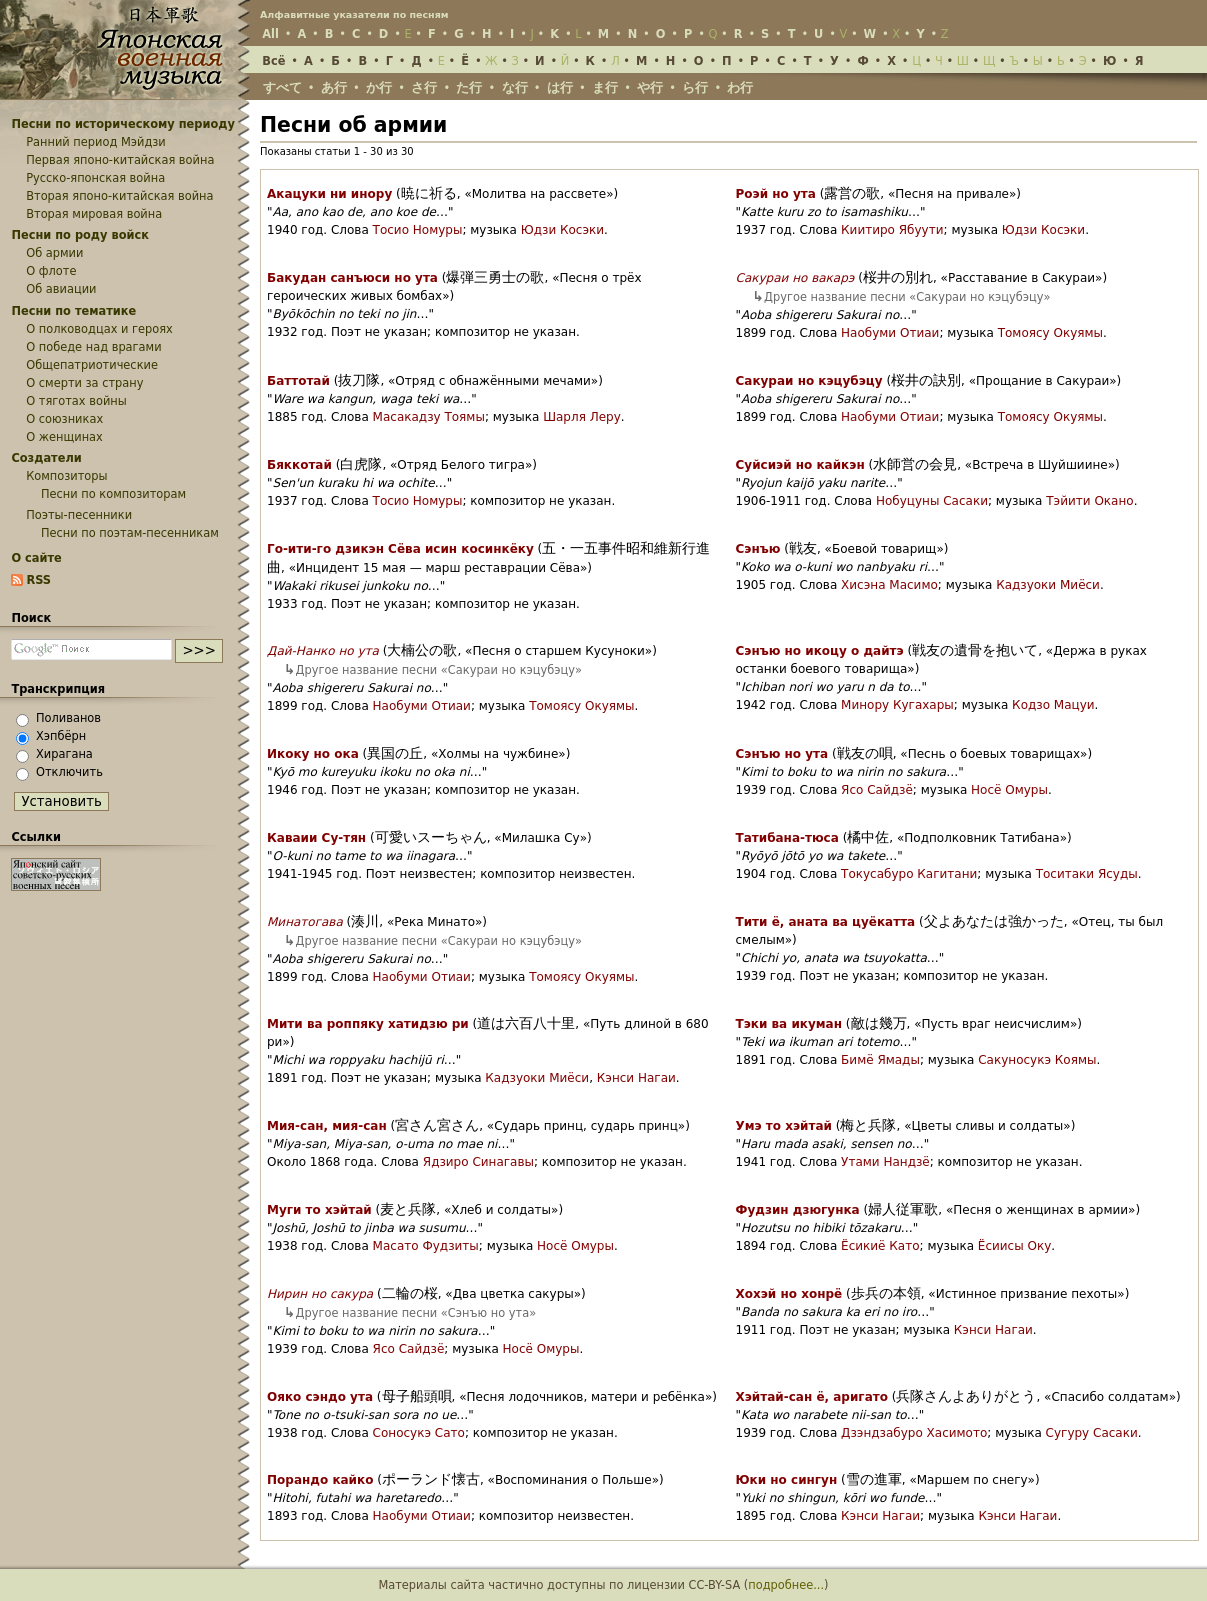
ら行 (695, 87)
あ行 (334, 87)
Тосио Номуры (418, 230)
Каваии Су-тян (316, 838)
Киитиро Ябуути (892, 230)
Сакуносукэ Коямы (1037, 1060)
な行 (515, 87)
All (270, 34)
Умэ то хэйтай (784, 1126)
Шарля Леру (582, 417)
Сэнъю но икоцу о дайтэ (820, 651)
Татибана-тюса (787, 838)
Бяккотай (299, 465)
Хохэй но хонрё (789, 1294)
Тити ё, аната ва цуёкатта (826, 922)
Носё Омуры (1009, 790)
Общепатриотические (92, 365)
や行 (650, 87)
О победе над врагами (93, 347)
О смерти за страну (84, 383)
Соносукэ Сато (419, 1433)
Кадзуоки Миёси (1048, 585)
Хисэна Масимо (889, 585)
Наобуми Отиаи (890, 333)
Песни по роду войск (80, 235)
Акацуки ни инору (329, 194)
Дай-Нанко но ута (323, 651)
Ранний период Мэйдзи (96, 142)
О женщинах (64, 437)
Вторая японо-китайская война (119, 196)
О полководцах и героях (99, 329)
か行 (379, 87)
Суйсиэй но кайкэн (800, 465)
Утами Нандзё (885, 1162)
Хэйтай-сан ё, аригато (812, 1397)
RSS (38, 580)
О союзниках (64, 419)
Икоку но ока (313, 754)
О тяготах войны (76, 401)
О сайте (36, 558)
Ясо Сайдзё (877, 790)
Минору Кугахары (897, 705)
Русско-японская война (95, 178)
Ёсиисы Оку (1014, 1246)
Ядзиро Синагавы (478, 1162)
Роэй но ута (776, 194)
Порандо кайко (320, 1480)
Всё (273, 61)
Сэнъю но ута (782, 754)
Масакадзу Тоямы (429, 417)
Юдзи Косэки (562, 230)
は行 (560, 87)
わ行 (740, 87)
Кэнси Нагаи (636, 1078)
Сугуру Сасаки (1092, 1433)
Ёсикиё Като (880, 1246)
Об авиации (61, 289)
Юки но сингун (787, 1480)
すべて (282, 87)
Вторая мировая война (94, 214)
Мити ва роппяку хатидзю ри (368, 1024)
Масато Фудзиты (426, 1246)
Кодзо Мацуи (1053, 705)
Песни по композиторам (113, 494)
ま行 (605, 87)
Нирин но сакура (320, 1294)
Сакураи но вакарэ (795, 278)
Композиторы (66, 476)
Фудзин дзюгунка (798, 1210)
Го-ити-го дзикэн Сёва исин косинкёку (400, 549)
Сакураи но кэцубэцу (809, 381)
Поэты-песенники (79, 515)
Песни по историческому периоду (123, 124)
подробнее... (786, 1585)
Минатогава (305, 922)
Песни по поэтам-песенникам (130, 533)
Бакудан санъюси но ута (352, 278)
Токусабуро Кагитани (909, 874)
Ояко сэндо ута (320, 1397)
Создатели (46, 458)
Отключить (69, 772)
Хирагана (64, 754)
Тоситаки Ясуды (1087, 874)
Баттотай (298, 381)
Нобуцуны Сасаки (932, 501)
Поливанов (68, 718)
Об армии (54, 253)
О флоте (51, 271)
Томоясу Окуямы (1050, 333)
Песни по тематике (73, 311)
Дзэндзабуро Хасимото (914, 1433)
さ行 (424, 87)
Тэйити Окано (1089, 501)
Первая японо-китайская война (120, 160)
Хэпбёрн (61, 736)
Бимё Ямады (880, 1060)
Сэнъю (758, 549)
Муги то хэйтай (319, 1210)
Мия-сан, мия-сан (327, 1126)
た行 (469, 87)
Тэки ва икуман (789, 1024)
